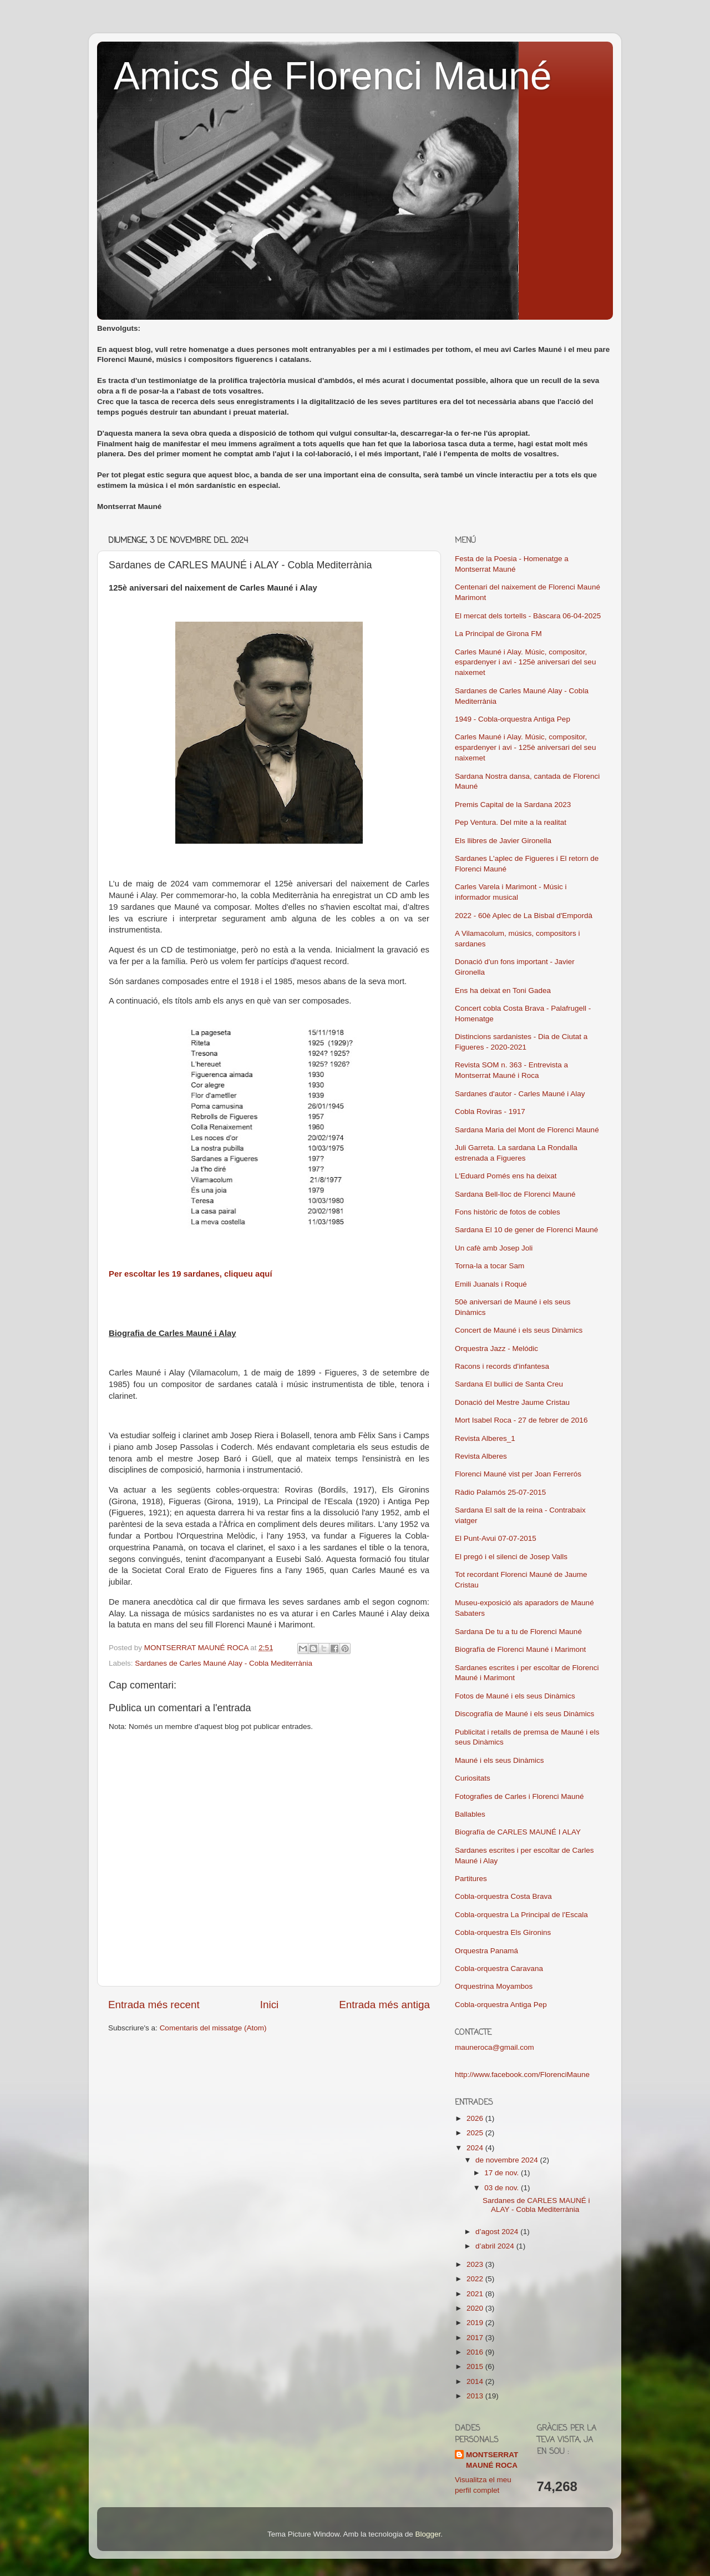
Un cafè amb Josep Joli (493, 1248)
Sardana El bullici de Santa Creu (509, 1384)
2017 (475, 2337)
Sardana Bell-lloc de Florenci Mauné (515, 1194)
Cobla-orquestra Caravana (499, 1968)
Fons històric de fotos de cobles (507, 1212)
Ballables (470, 1814)
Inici (269, 2004)
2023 (475, 2264)
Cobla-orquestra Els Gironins (503, 1932)
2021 (475, 2294)
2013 (475, 2396)
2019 (475, 2322)
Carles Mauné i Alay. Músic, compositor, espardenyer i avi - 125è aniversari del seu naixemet (525, 662)
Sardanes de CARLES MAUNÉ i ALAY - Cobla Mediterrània (536, 2205)
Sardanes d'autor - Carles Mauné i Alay (520, 1094)
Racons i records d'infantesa (502, 1366)
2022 (475, 2279)
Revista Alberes (481, 1456)
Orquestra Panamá (486, 1951)
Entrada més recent (154, 2004)
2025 (475, 2133)
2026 (475, 2118)
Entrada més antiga (384, 2004)
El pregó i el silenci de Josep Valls (511, 1556)
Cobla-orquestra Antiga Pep (501, 2004)
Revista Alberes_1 (485, 1438)
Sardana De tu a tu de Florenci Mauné (518, 1631)
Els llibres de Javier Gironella (503, 840)
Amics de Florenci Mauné (333, 76)
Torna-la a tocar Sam (489, 1266)
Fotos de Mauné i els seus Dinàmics (515, 1696)
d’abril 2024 (495, 2246)
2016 (475, 2352)
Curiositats (472, 1778)
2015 (475, 2366)
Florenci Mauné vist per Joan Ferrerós (518, 1474)
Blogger (427, 2534)
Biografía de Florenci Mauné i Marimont (520, 1649)
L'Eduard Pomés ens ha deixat (505, 1176)
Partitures (471, 1878)
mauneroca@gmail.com (494, 2047)
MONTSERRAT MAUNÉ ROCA (492, 2460)
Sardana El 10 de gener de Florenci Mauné (526, 1230)
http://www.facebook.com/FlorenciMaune (522, 2074)
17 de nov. (502, 2173)
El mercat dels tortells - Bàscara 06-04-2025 (528, 616)
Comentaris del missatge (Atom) (213, 2028)
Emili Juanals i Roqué (491, 1284)
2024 (475, 2148)
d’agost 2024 (497, 2231)
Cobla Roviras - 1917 (490, 1111)
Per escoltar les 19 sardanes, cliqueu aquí (190, 1273)
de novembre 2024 (507, 2160)
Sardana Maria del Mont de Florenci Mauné (527, 1130)
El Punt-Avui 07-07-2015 (495, 1538)
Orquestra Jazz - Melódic (496, 1348)
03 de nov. (502, 2188)
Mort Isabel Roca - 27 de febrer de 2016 (521, 1420)
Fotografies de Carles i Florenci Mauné (519, 1796)
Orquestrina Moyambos (493, 1986)
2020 (475, 2308)
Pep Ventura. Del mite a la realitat (510, 822)
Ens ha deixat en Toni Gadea (503, 990)
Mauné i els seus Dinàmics (499, 1760)
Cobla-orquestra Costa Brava (503, 1896)
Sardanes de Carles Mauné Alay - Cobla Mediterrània (223, 1663)
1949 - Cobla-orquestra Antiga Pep (512, 719)
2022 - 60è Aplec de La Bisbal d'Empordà (523, 915)
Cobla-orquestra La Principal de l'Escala (521, 1914)
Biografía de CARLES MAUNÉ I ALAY (518, 1832)
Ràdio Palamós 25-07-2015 (500, 1492)
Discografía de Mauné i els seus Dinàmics (524, 1714)
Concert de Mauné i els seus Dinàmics (518, 1330)
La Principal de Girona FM (498, 633)
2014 (475, 2381)
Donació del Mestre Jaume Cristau (512, 1402)
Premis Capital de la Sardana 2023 (513, 804)
